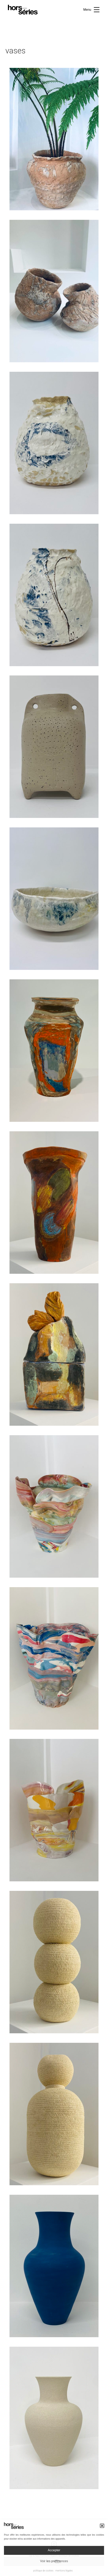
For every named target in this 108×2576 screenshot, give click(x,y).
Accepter (54, 2550)
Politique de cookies (43, 2570)
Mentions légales (64, 2570)
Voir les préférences (54, 2561)
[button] (102, 2526)
